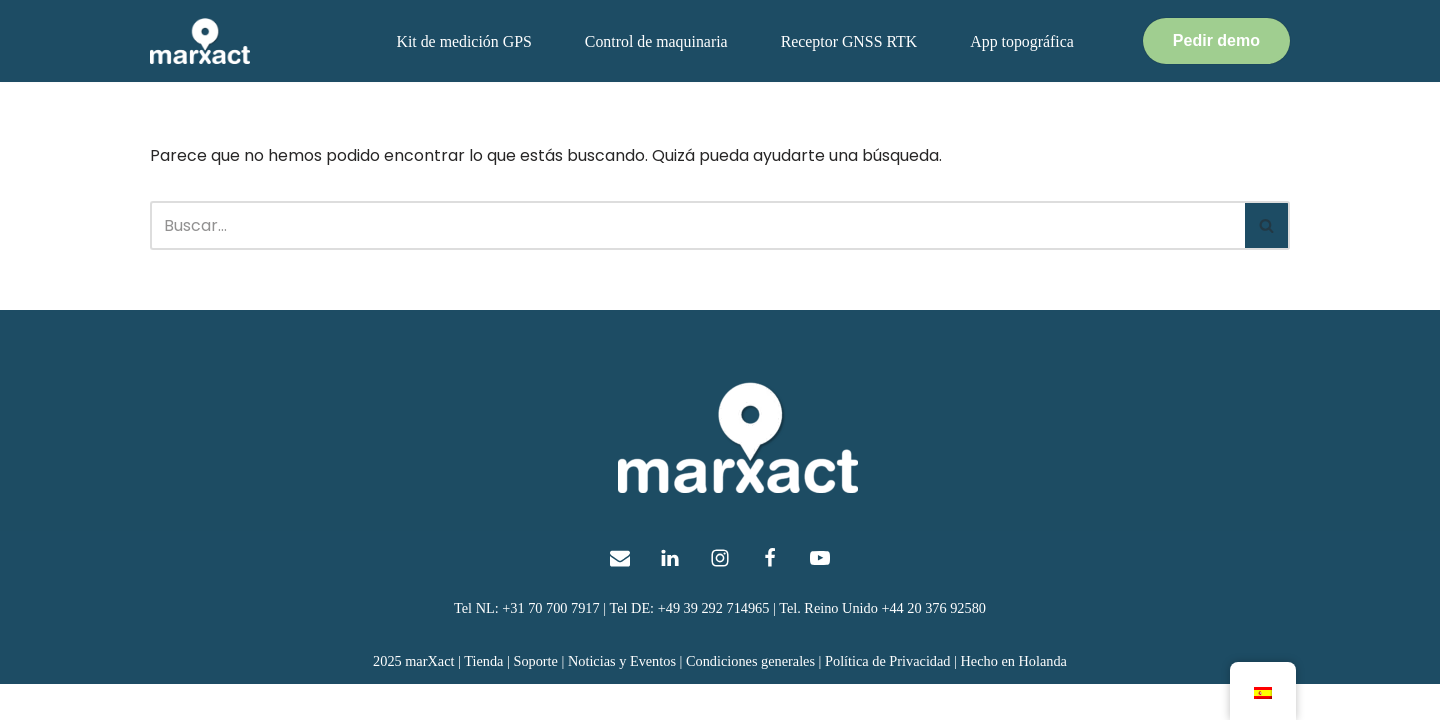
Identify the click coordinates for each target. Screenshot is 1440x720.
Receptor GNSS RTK (848, 41)
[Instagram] (720, 593)
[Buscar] (697, 225)
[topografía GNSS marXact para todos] (200, 41)
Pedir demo (1216, 40)
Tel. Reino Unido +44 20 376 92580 (884, 643)
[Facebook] (770, 593)
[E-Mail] (620, 593)
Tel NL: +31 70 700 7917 (525, 643)
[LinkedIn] (670, 593)
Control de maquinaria (654, 41)
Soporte (534, 696)
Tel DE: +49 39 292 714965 (689, 643)
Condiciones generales (751, 696)
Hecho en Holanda (1015, 696)
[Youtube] (820, 593)
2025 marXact (412, 696)
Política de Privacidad (889, 696)
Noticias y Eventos (621, 696)
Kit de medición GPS (460, 41)
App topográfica (1021, 41)
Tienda (482, 696)
